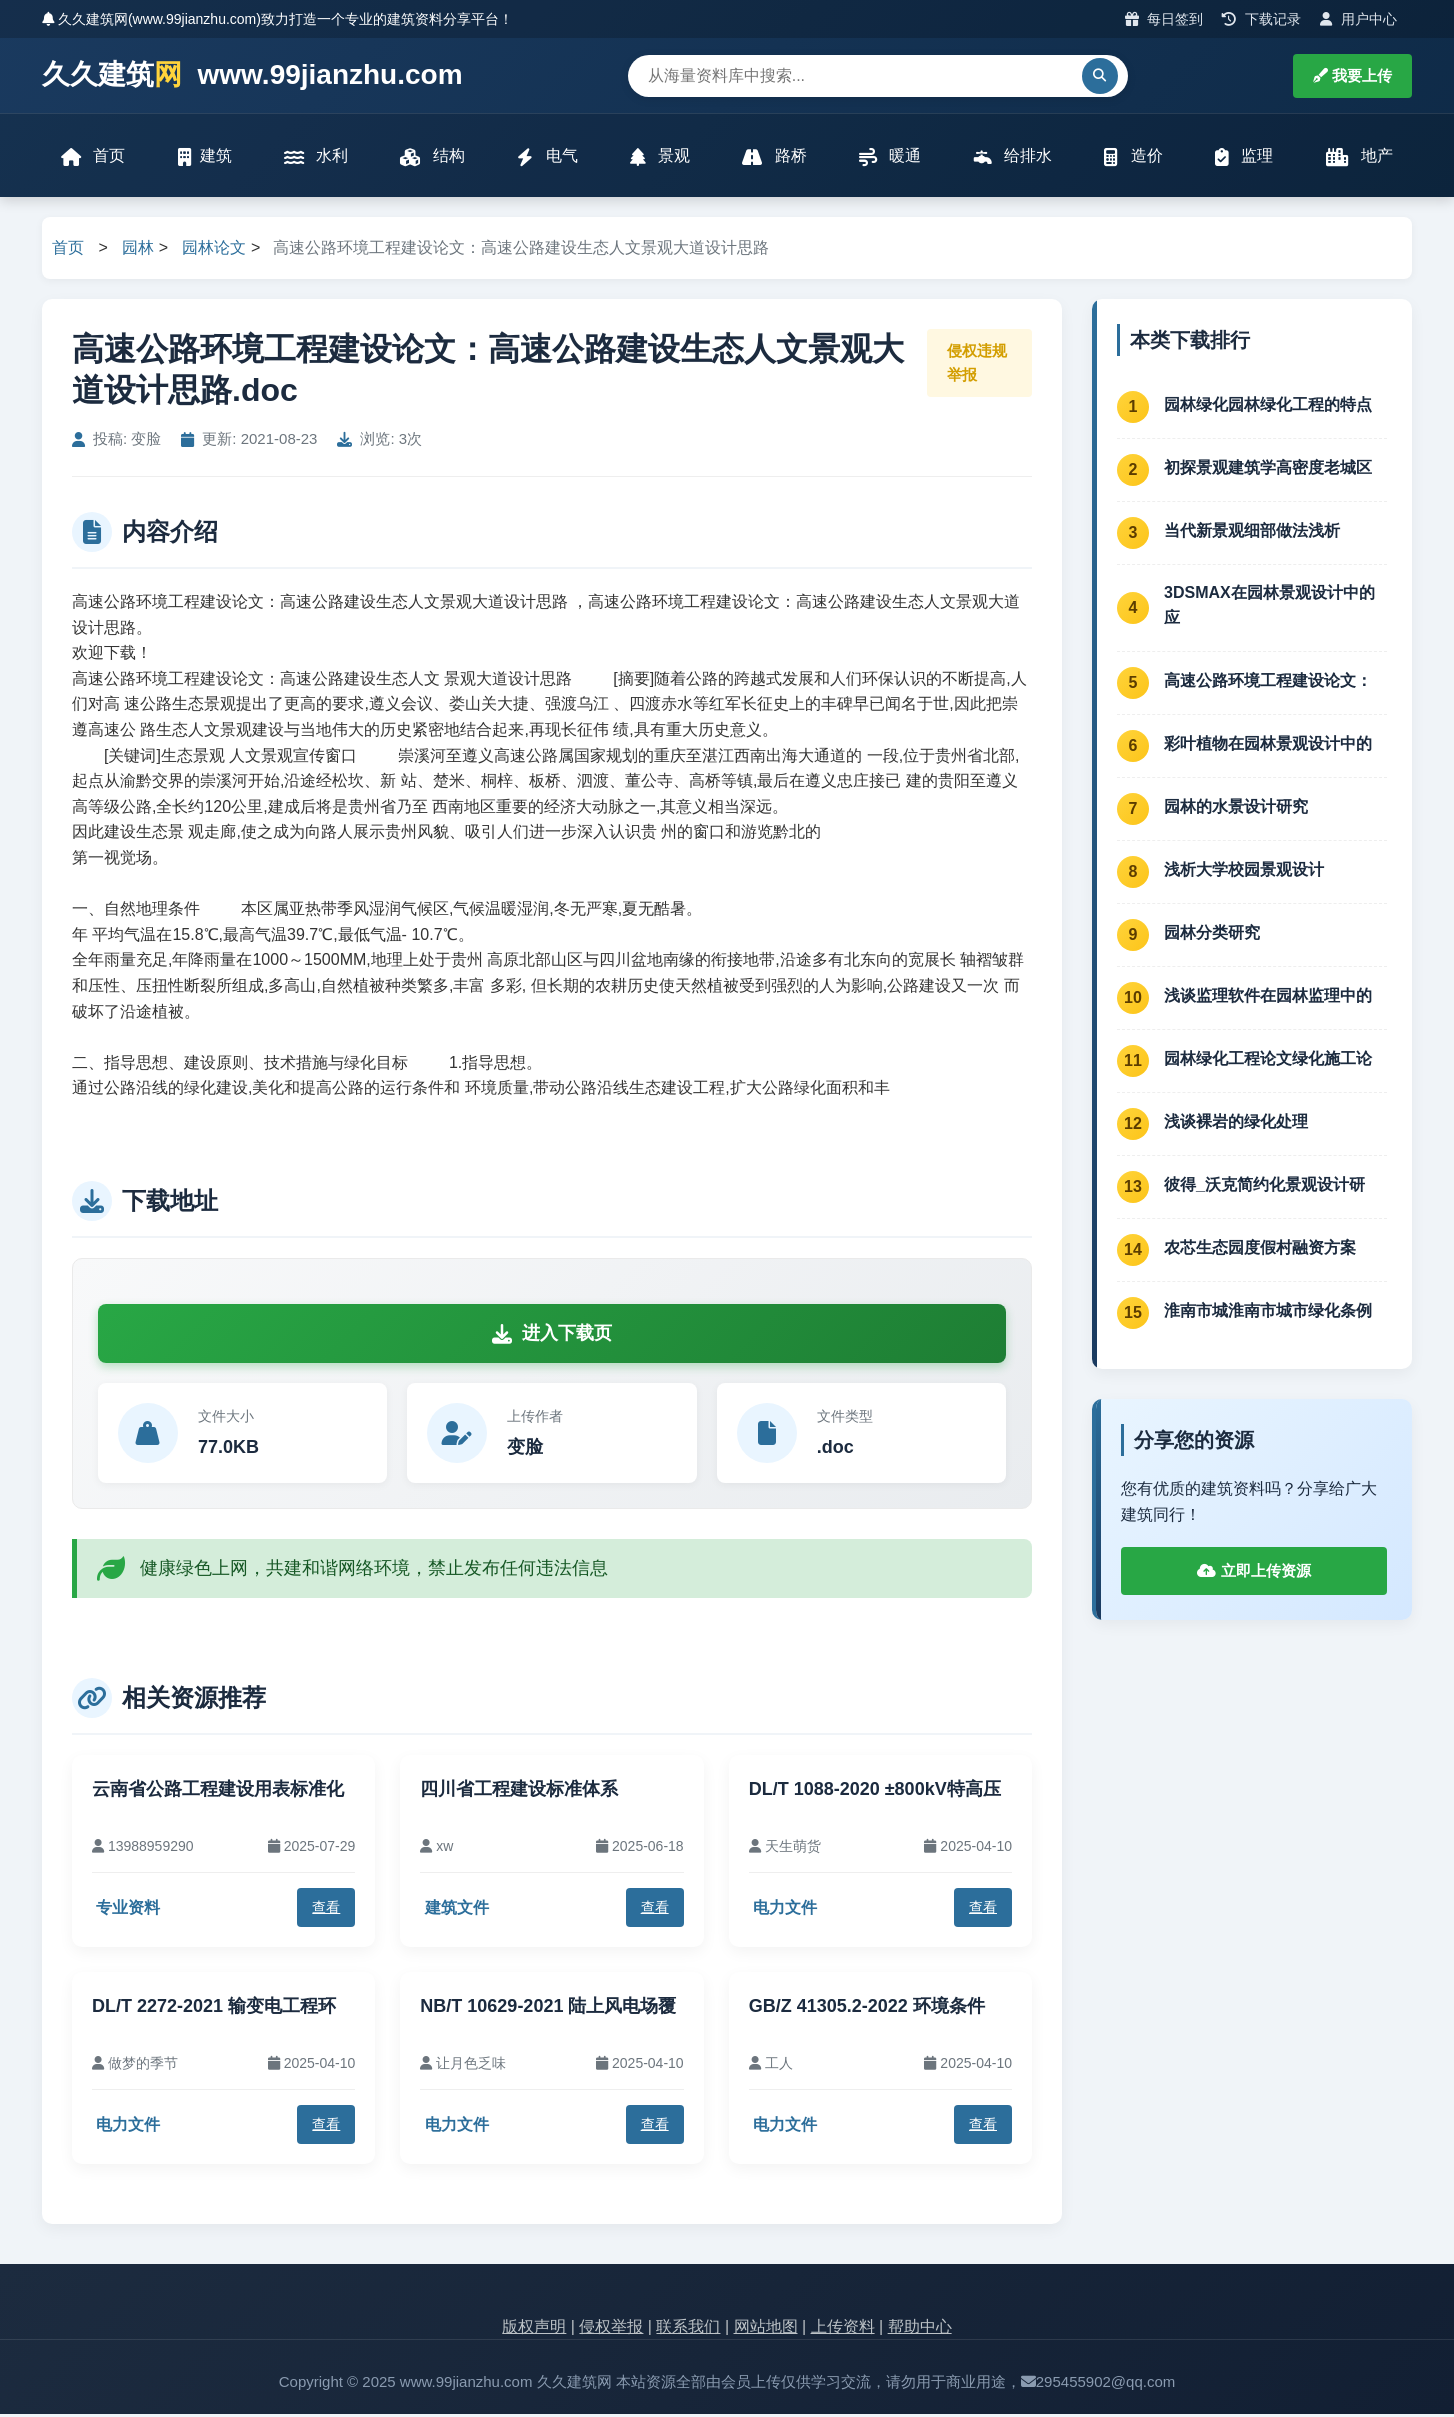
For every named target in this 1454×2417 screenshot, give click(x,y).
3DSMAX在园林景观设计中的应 (1269, 607)
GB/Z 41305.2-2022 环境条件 (867, 2008)
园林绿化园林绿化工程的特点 (1268, 406)
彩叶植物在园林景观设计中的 (1268, 745)
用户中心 (1358, 19)
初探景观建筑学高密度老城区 (1268, 469)
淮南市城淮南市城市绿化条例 (1268, 1312)
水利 (316, 157)
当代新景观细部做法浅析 (1252, 532)
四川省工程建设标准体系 (519, 1792)
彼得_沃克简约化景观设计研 (1264, 1186)
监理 (1243, 157)
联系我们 (688, 2328)
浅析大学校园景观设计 (1244, 871)
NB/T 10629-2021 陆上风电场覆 (548, 2008)
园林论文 (214, 250)
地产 (1358, 157)
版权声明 (534, 2328)
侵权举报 (611, 2328)
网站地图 (766, 2328)
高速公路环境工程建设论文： (1268, 682)
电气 (547, 157)
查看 (326, 1910)
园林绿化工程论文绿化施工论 (1268, 1060)
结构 (433, 157)
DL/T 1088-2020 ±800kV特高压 (875, 1792)
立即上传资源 (1253, 1573)
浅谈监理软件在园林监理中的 (1268, 997)
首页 (94, 157)
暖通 (890, 157)
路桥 (774, 157)
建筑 (205, 157)
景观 (660, 157)
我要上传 (1352, 75)
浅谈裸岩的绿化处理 (1236, 1123)
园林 (138, 250)
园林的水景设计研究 (1236, 808)
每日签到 (1164, 19)
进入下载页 (552, 1336)
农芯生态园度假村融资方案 (1260, 1249)
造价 (1133, 157)
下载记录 (1261, 19)
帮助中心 (920, 2328)
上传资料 (843, 2328)
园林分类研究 (1212, 934)
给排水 (1012, 157)
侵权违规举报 (977, 364)
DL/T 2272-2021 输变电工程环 (214, 2008)
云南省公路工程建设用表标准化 (218, 1792)
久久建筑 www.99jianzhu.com (252, 75)
